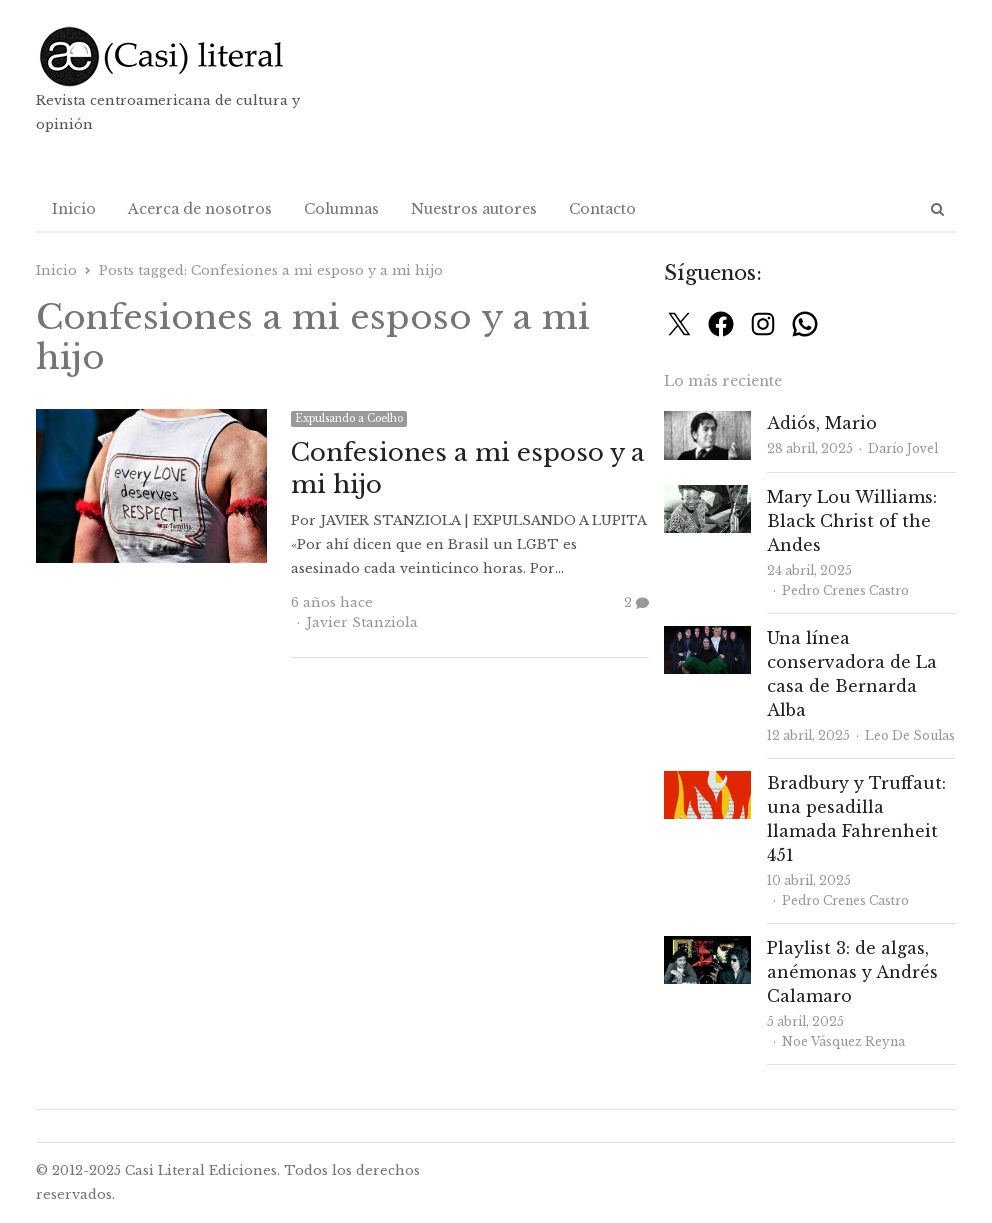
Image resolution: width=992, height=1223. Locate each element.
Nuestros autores (474, 209)
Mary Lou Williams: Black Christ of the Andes (852, 521)
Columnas (341, 209)
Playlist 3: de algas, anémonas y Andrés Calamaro (852, 972)
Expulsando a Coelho (349, 418)
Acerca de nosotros (200, 209)
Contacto (602, 209)
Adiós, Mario (822, 423)
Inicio (74, 209)
